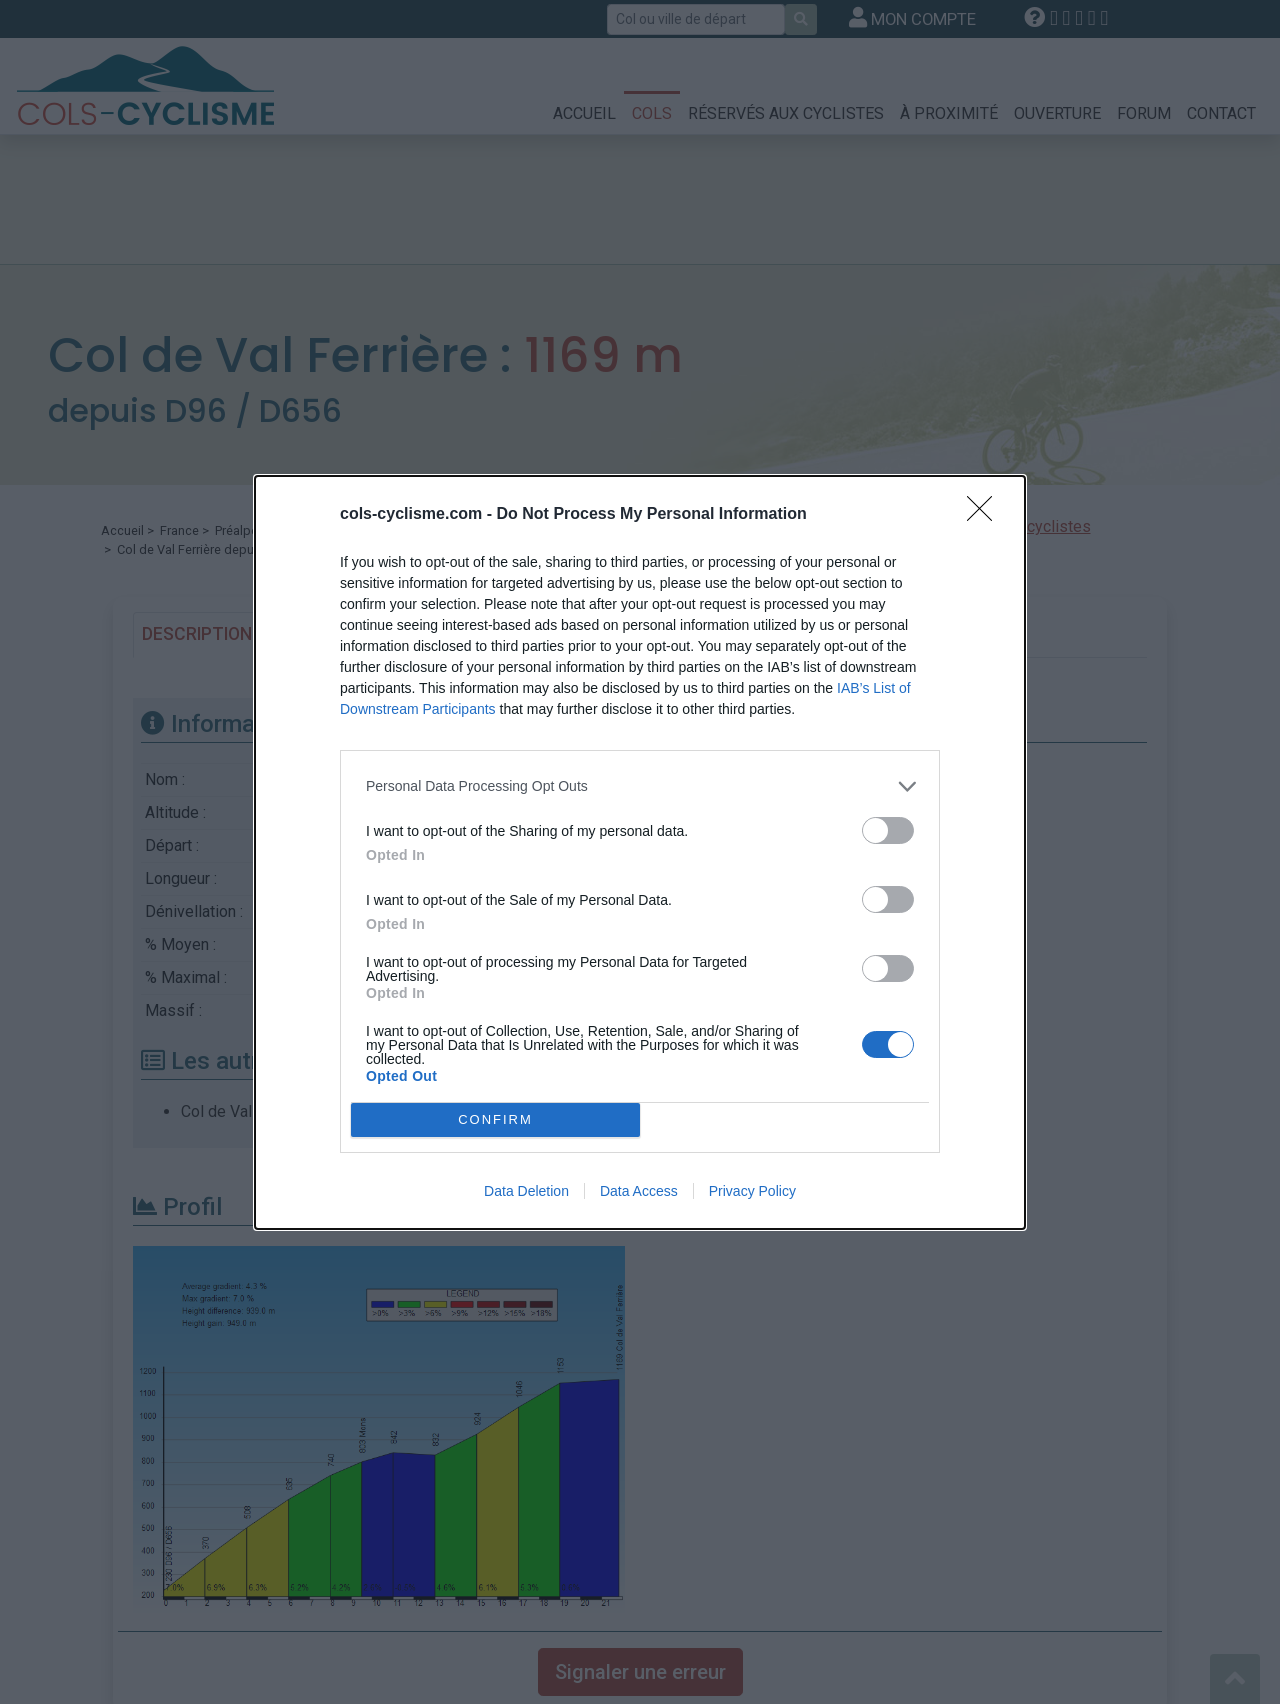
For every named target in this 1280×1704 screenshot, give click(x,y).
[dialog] (640, 852)
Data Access (639, 1191)
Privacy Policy (752, 1191)
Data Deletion (526, 1191)
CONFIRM (495, 1119)
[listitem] (640, 786)
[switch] (888, 830)
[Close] (986, 515)
